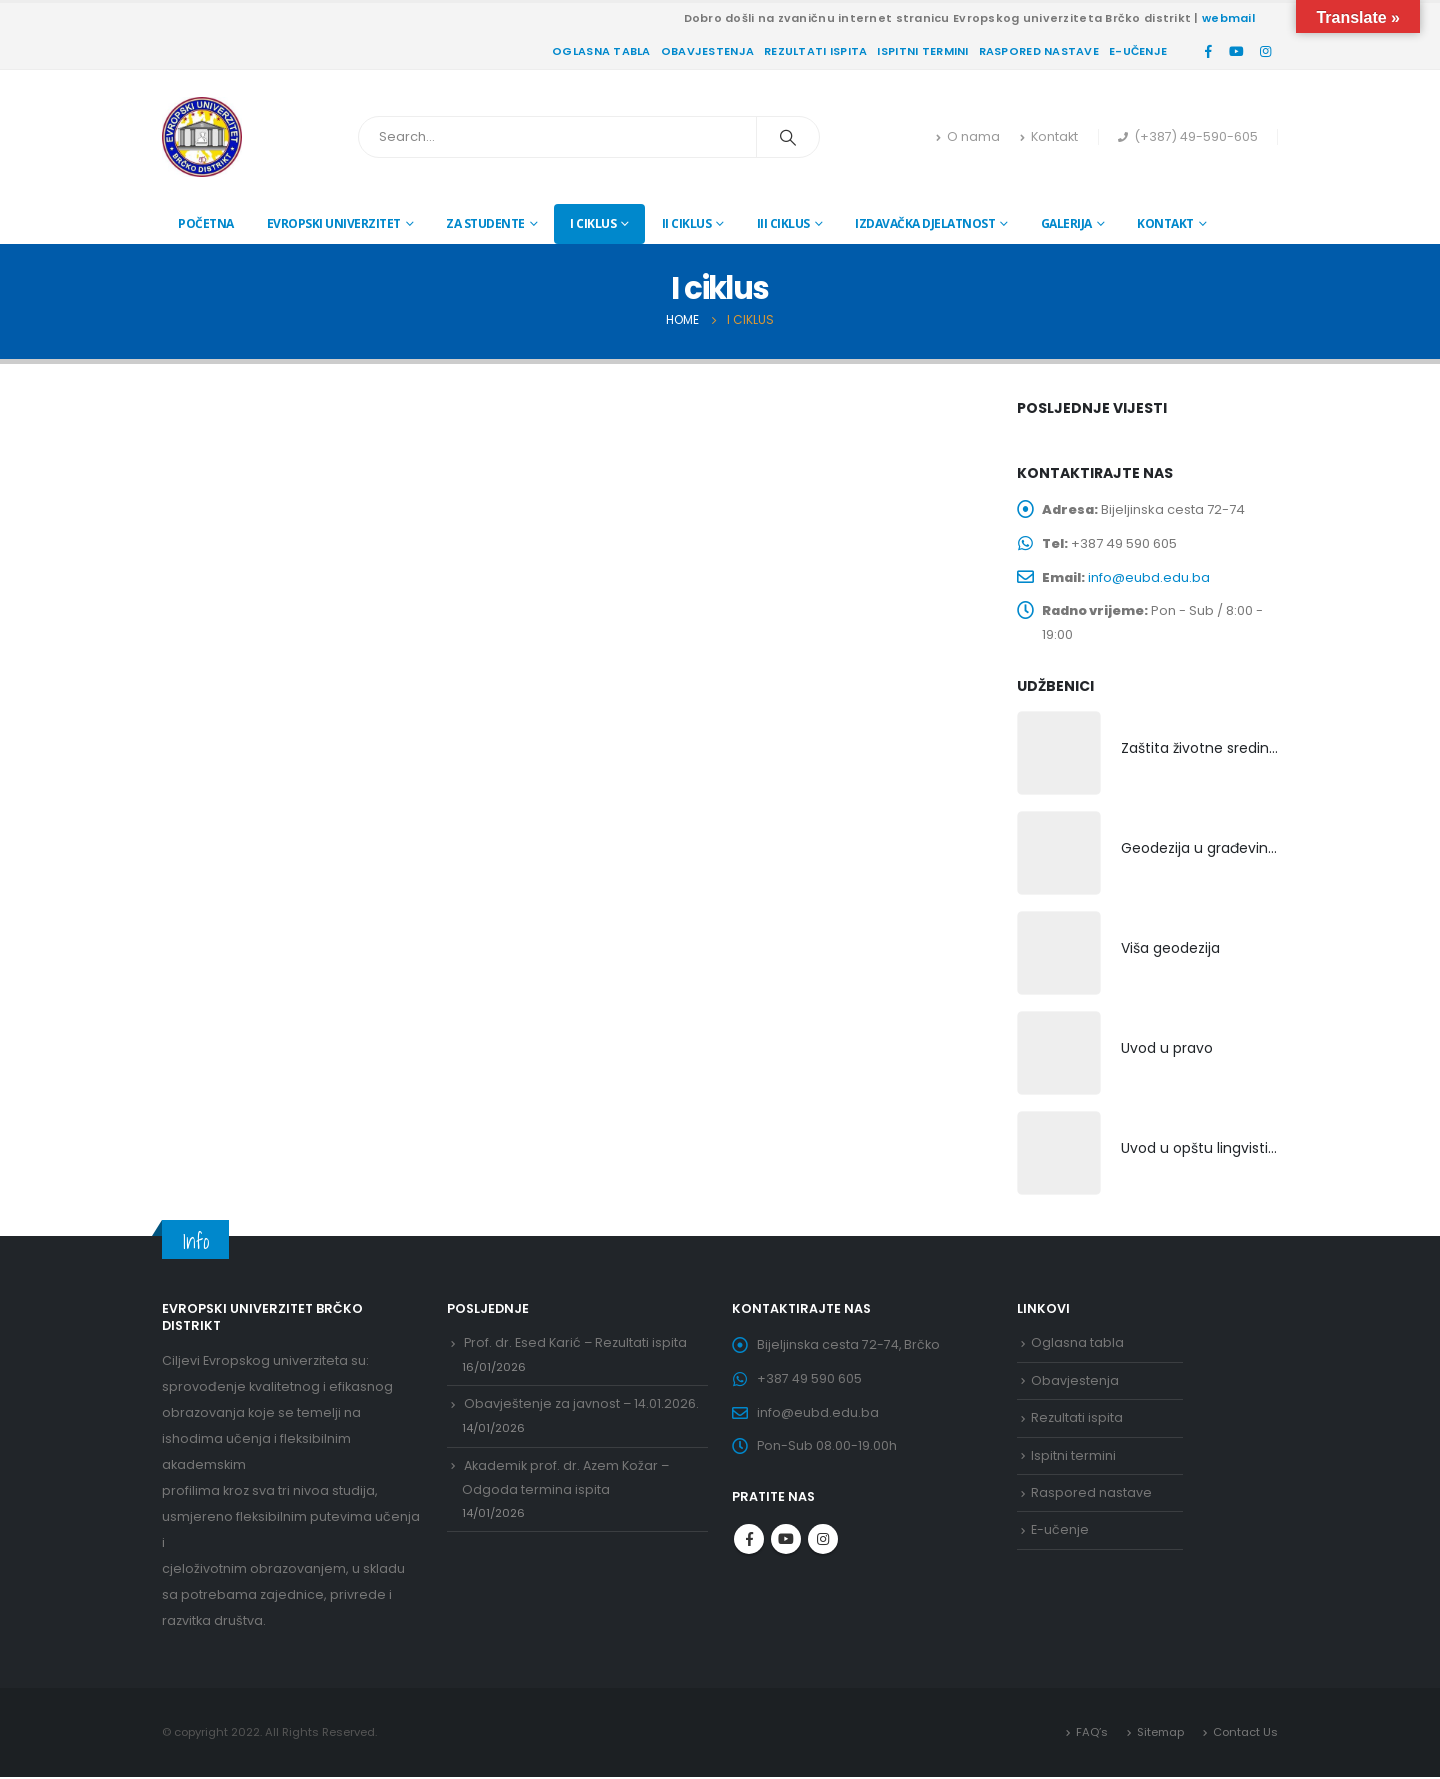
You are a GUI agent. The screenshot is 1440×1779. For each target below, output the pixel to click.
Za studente (485, 223)
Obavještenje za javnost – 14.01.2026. (582, 1406)
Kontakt (1049, 136)
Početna (206, 223)
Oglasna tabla (601, 51)
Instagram (823, 1542)
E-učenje (1138, 51)
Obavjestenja (707, 51)
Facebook (749, 1542)
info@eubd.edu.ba (1150, 577)
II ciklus (687, 223)
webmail (1228, 18)
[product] (1059, 755)
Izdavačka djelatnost (925, 223)
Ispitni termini (922, 51)
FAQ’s (1092, 1734)
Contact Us (1245, 1734)
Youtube (786, 1542)
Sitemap (1160, 1734)
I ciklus (593, 223)
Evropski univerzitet (334, 223)
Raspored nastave (1039, 51)
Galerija (1066, 223)
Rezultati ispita (815, 51)
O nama (968, 136)
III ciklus (783, 223)
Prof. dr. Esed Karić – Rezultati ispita (576, 1344)
